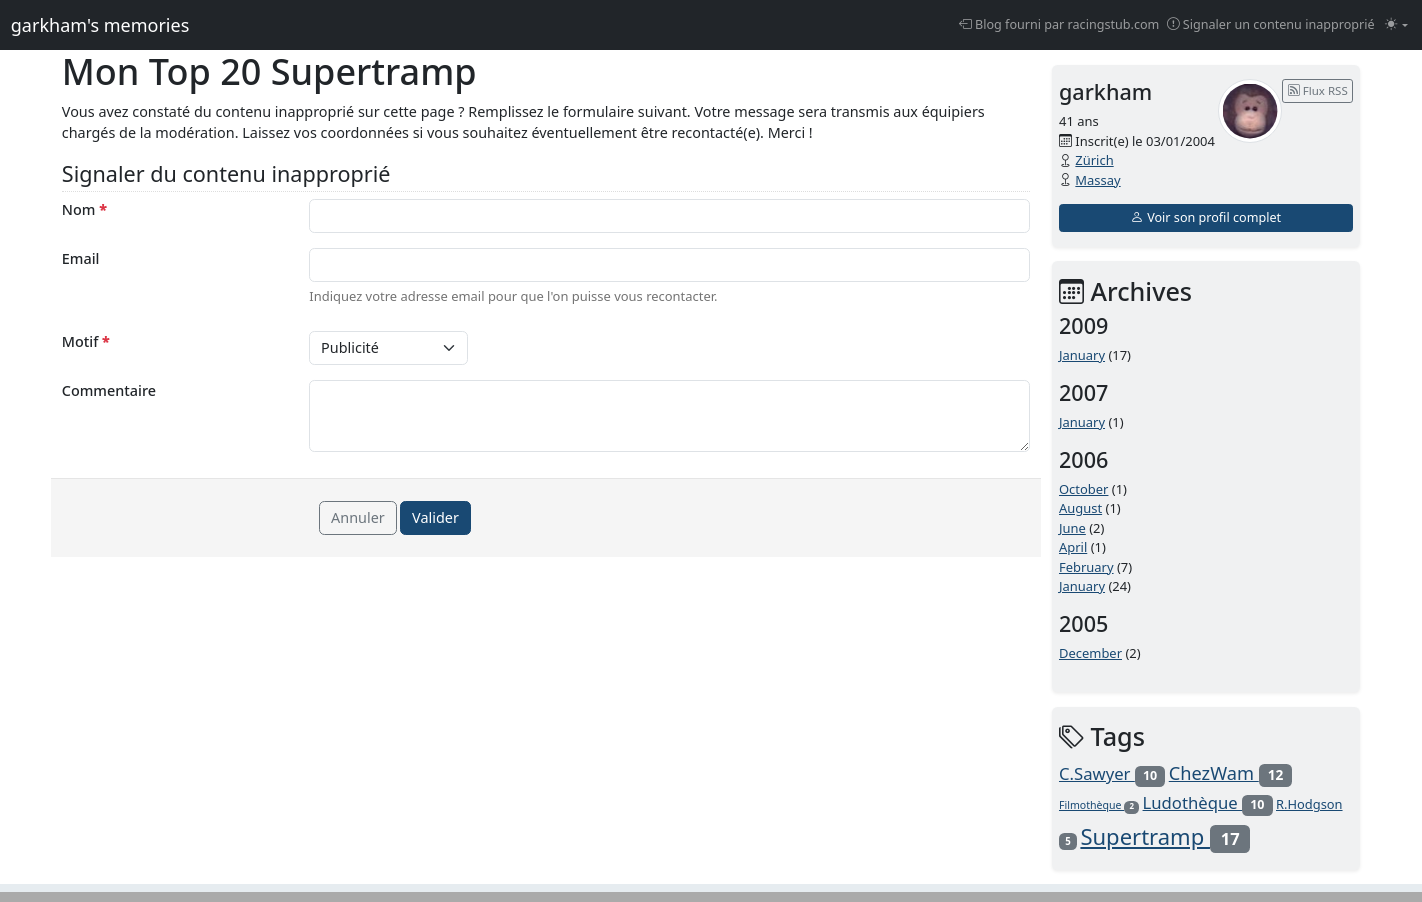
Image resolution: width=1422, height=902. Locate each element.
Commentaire (109, 390)
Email (81, 258)
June (1072, 528)
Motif (86, 341)
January (1082, 355)
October (1083, 489)
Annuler (358, 517)
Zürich (1094, 160)
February (1086, 567)
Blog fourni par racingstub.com (1059, 24)
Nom (84, 209)
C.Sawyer (1112, 773)
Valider (435, 517)
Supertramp (1165, 836)
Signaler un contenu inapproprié (1271, 24)
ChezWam (1230, 773)
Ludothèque (1208, 802)
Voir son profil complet (1206, 217)
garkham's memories (100, 25)
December (1090, 653)
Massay (1097, 180)
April (1073, 547)
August (1080, 508)
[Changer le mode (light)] (1396, 25)
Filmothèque (1099, 805)
